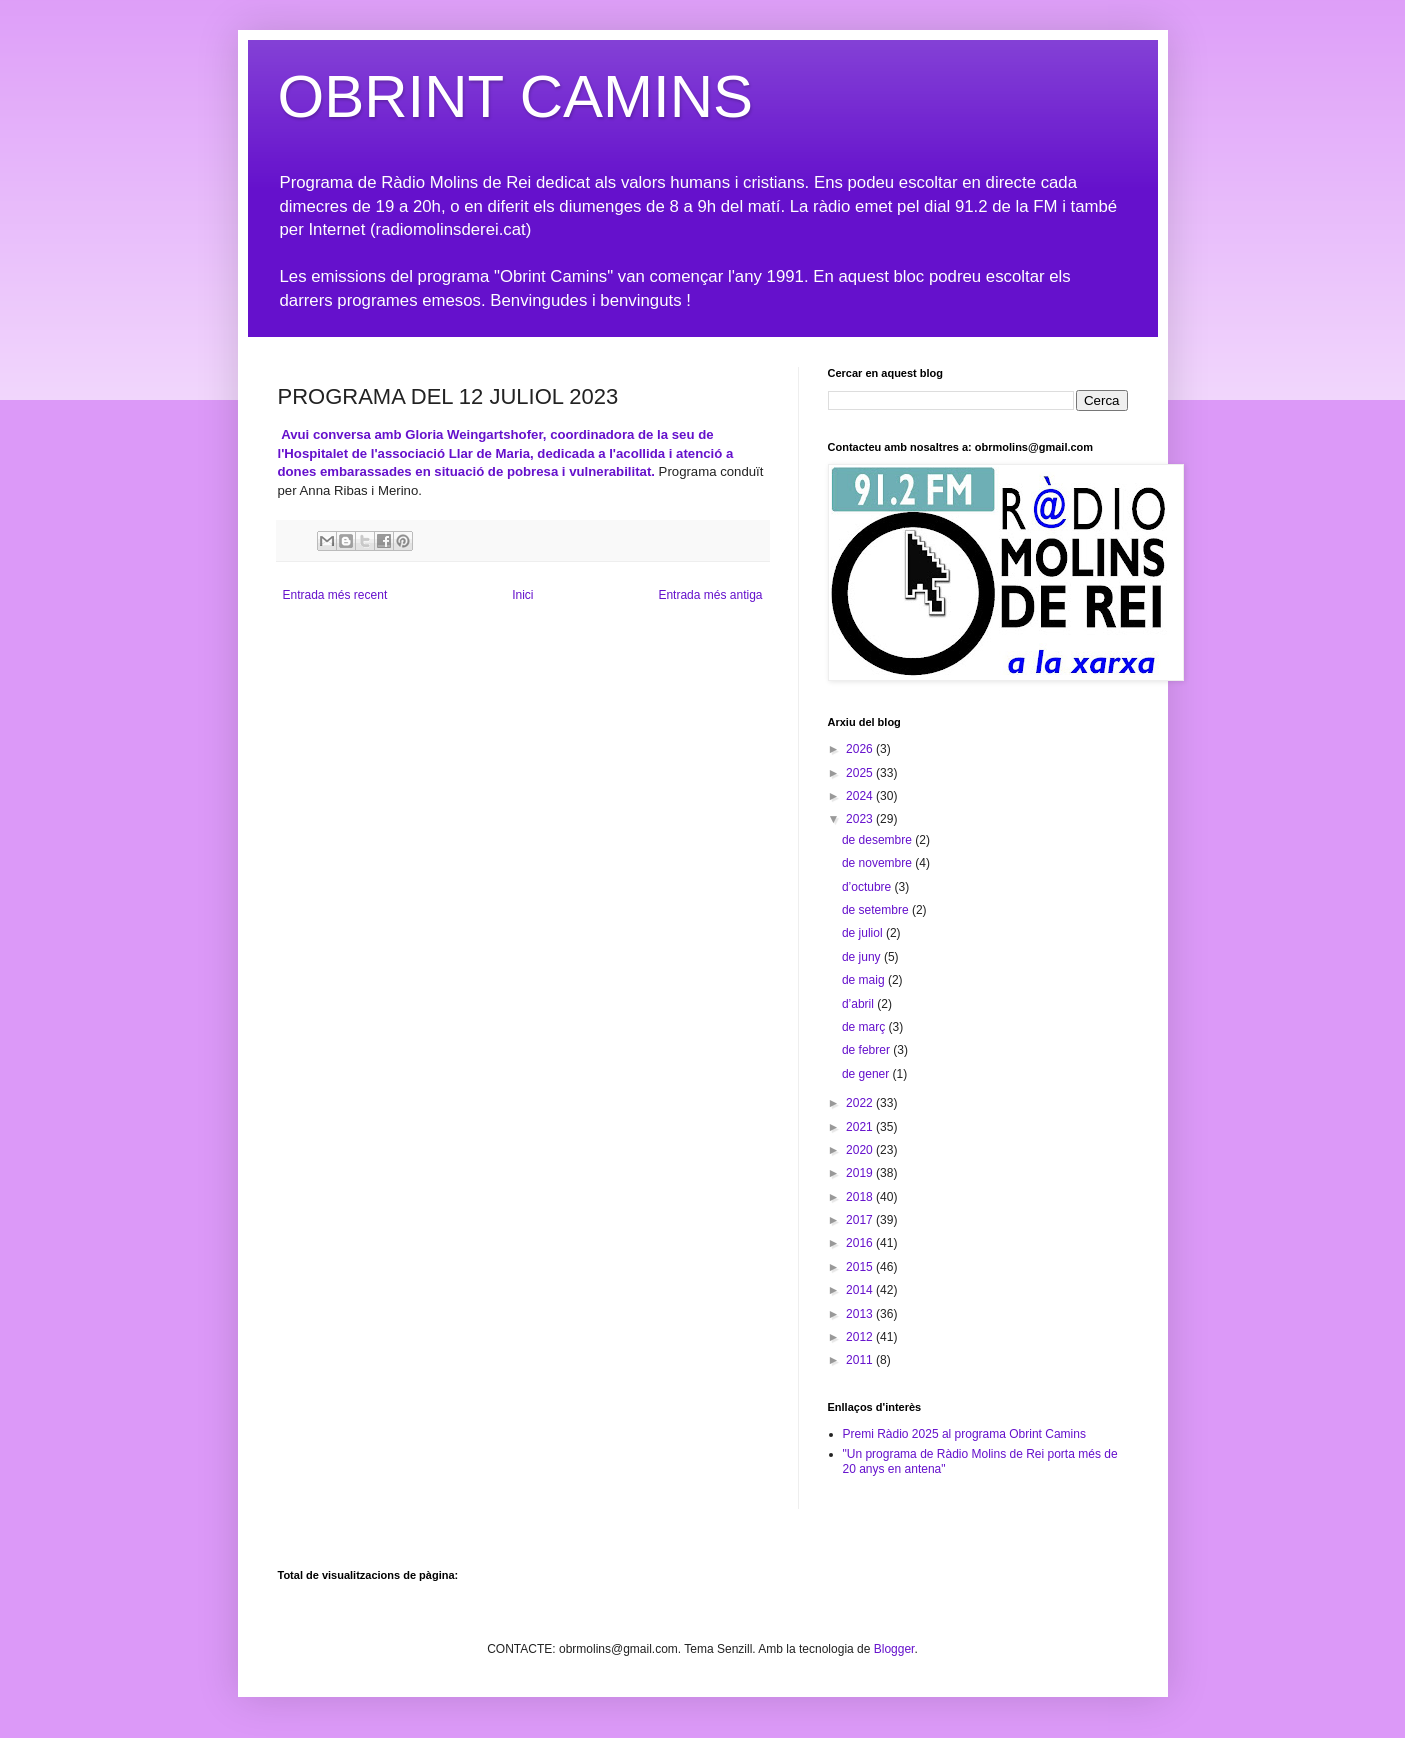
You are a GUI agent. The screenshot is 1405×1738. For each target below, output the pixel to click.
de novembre (878, 863)
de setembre (877, 910)
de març (865, 1027)
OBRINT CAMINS (516, 96)
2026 (861, 749)
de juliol (864, 933)
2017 (861, 1220)
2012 (861, 1337)
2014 (861, 1290)
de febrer (867, 1050)
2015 (861, 1267)
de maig (865, 980)
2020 (861, 1150)
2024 (861, 796)
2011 (861, 1360)
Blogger (894, 1649)
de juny (863, 957)
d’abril (859, 1004)
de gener (867, 1074)
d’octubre (868, 887)
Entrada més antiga (710, 595)
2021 (861, 1127)
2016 (861, 1243)
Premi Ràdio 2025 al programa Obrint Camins (964, 1434)
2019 (861, 1173)
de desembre (878, 840)
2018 (861, 1197)
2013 (861, 1314)
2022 (861, 1103)
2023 (861, 819)
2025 (861, 773)
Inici (522, 595)
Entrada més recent (335, 595)
